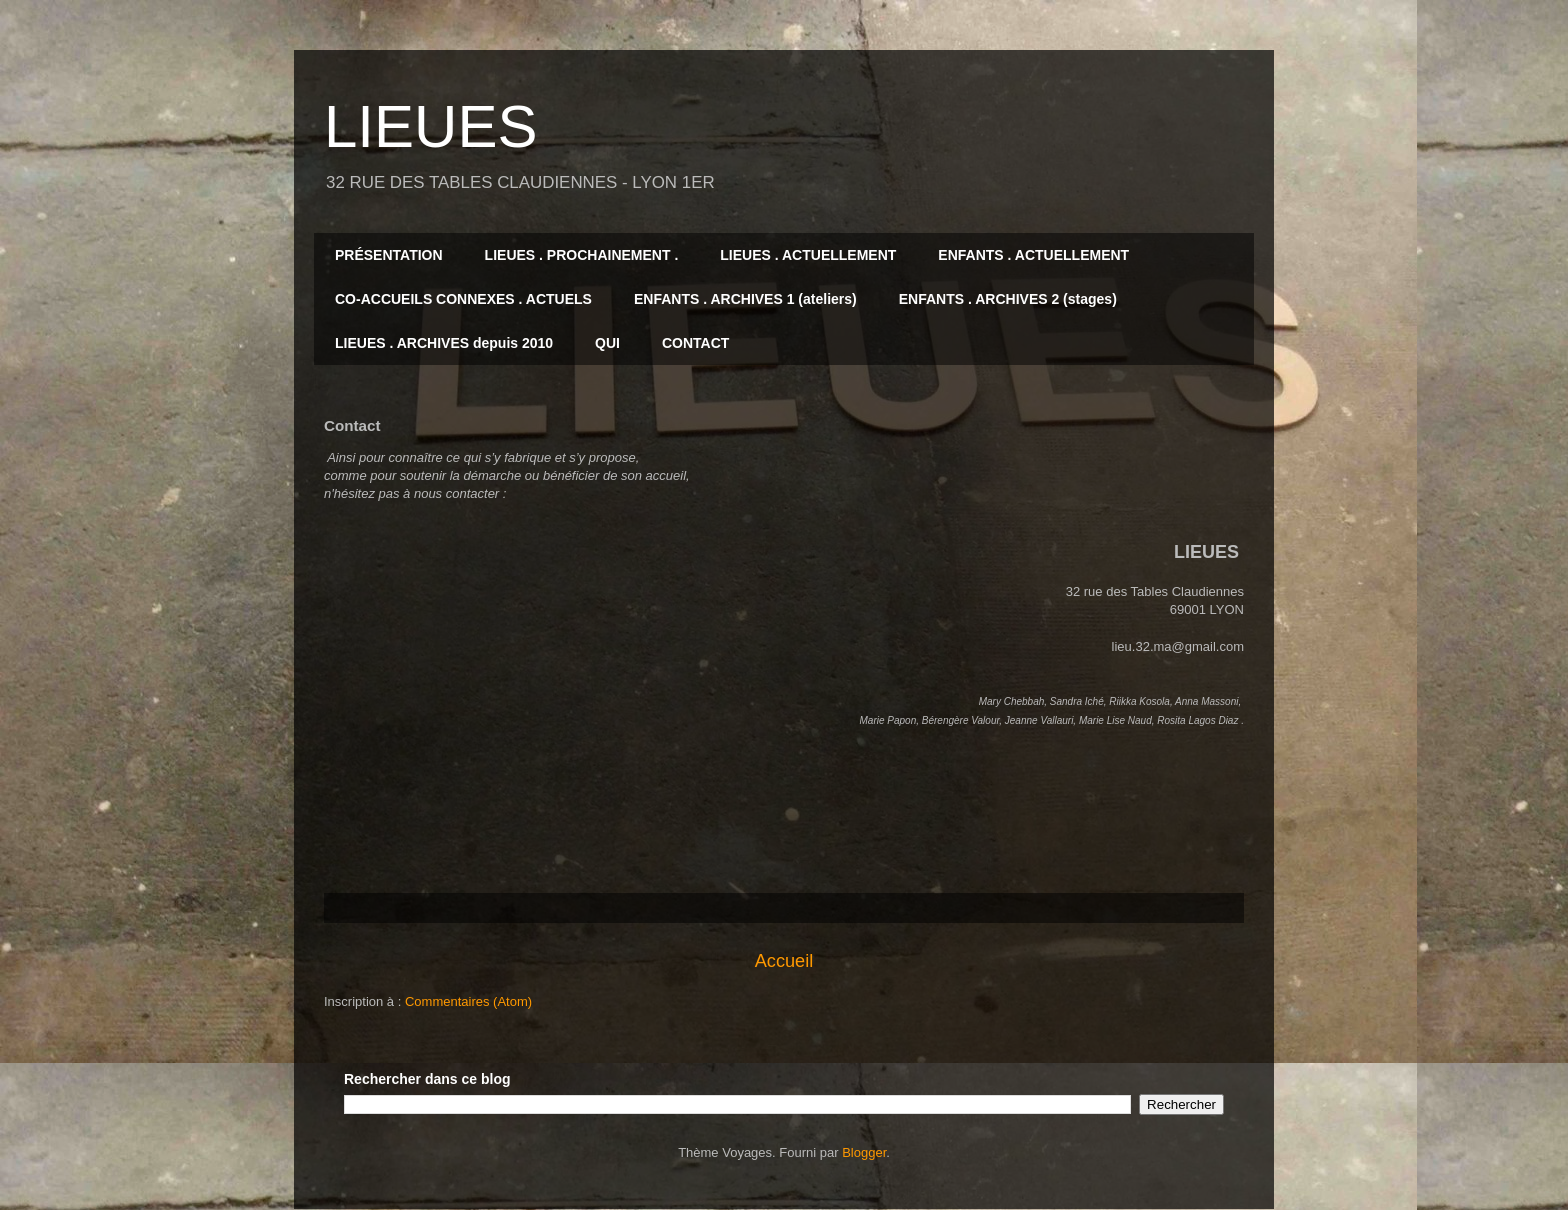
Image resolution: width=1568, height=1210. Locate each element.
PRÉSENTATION (389, 255)
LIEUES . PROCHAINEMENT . (582, 255)
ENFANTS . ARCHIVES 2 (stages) (1008, 299)
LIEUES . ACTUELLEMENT (808, 255)
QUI (607, 343)
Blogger (864, 1152)
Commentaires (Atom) (468, 1001)
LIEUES (430, 126)
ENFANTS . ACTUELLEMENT (1033, 255)
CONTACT (695, 343)
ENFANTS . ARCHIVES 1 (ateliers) (745, 299)
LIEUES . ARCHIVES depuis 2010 (444, 343)
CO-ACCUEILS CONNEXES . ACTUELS (463, 299)
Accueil (784, 961)
